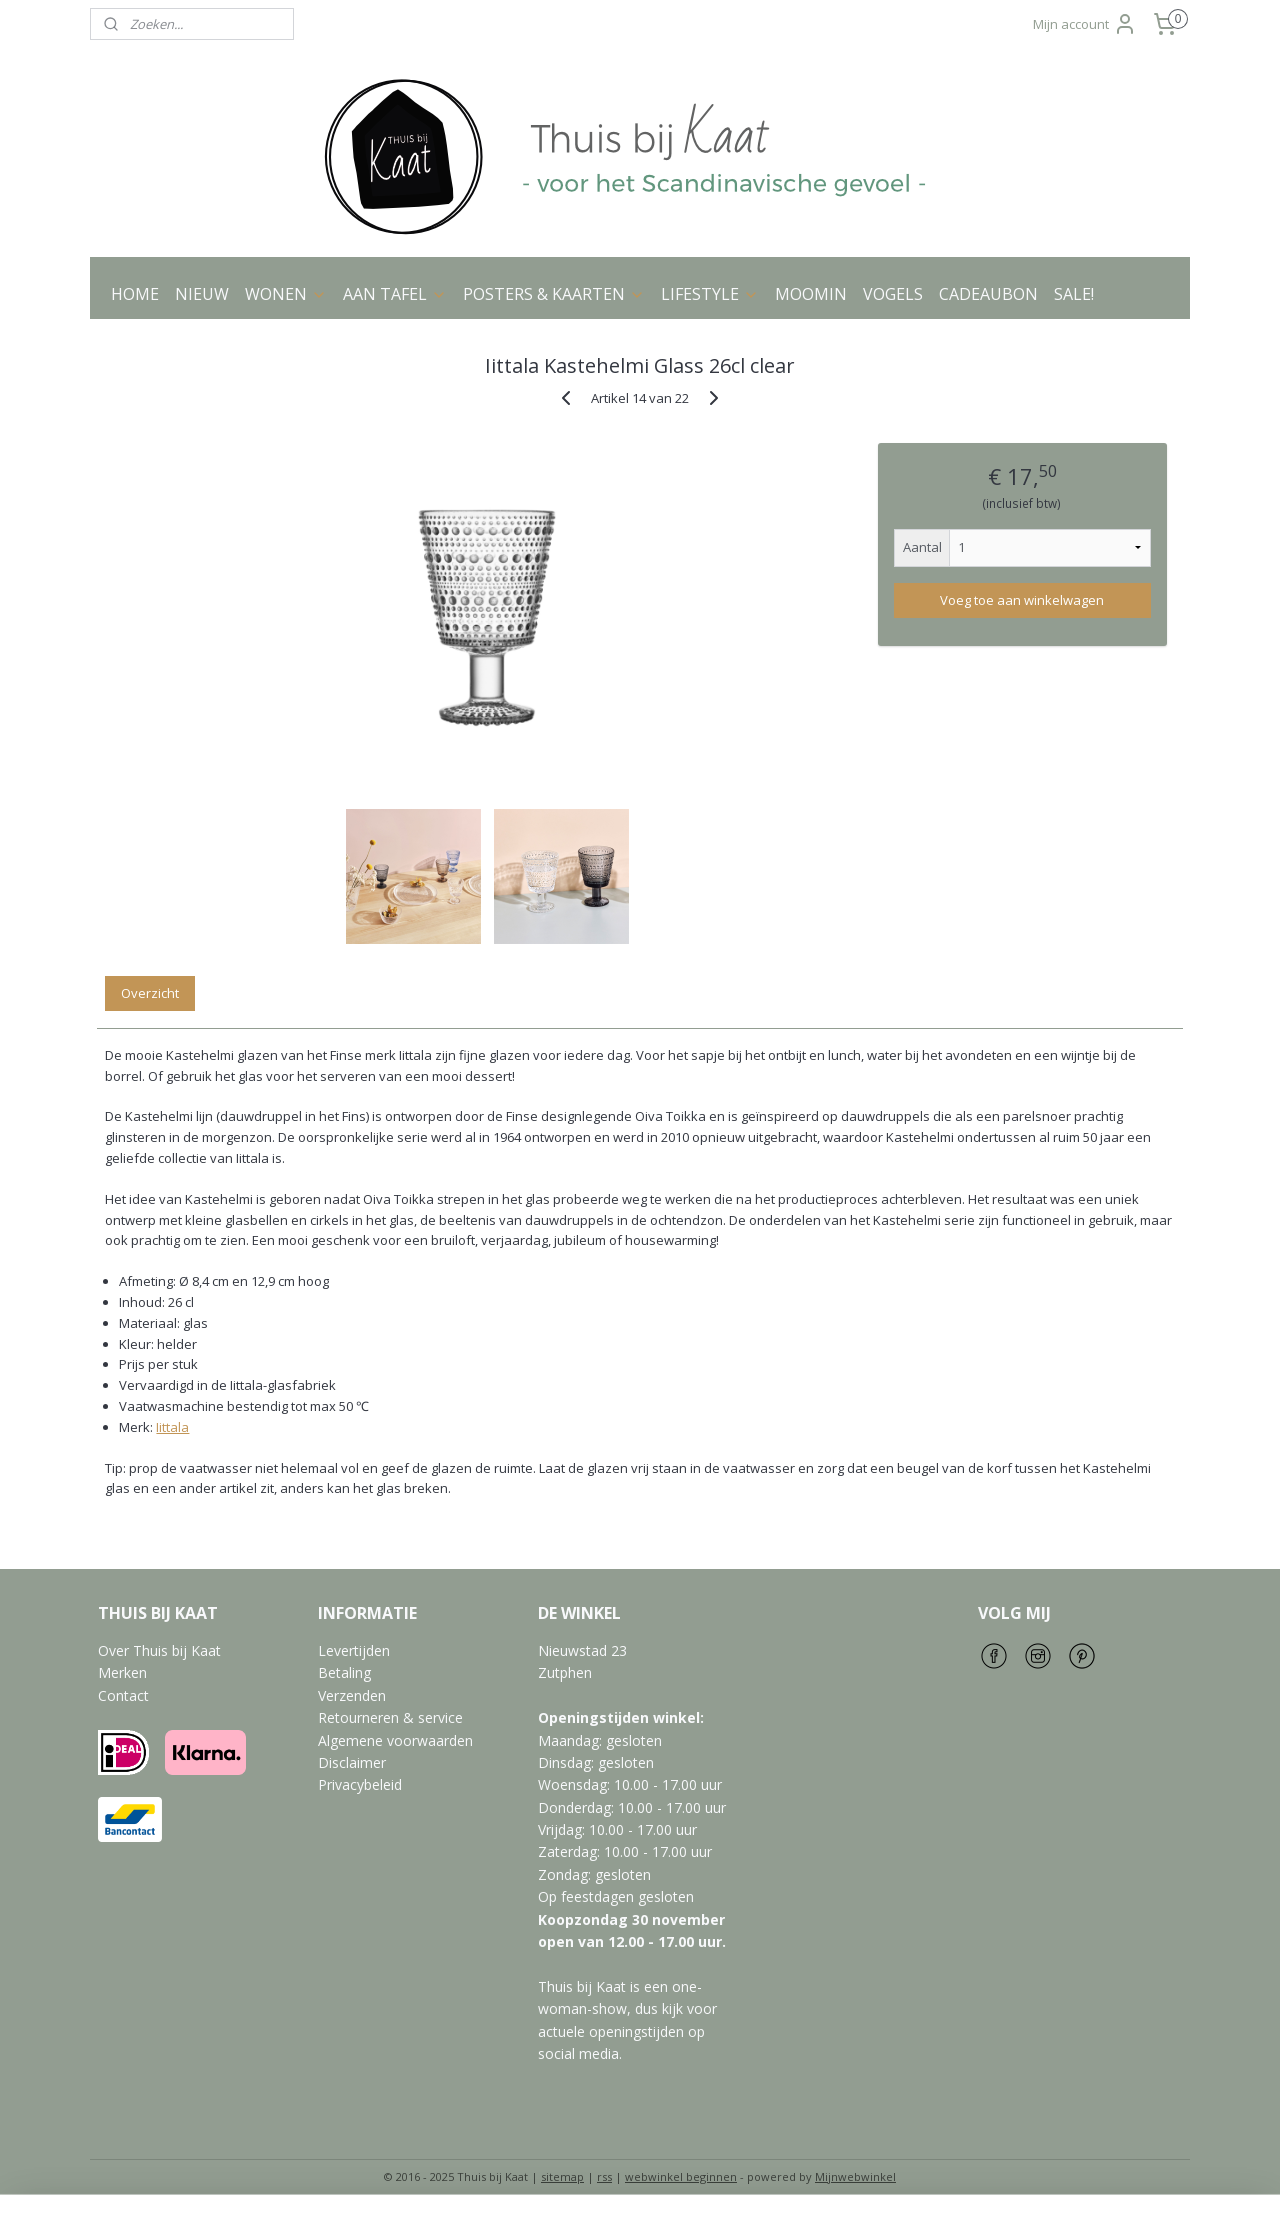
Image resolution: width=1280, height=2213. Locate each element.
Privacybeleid (360, 1784)
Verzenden (352, 1695)
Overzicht (150, 993)
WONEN (286, 294)
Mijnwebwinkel (855, 2176)
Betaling (344, 1672)
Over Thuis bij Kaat (159, 1650)
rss (604, 2176)
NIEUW (202, 294)
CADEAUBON (988, 294)
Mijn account (1085, 24)
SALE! (1074, 294)
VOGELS (893, 294)
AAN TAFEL (395, 294)
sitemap (562, 2176)
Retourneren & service (390, 1717)
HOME (135, 294)
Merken (122, 1672)
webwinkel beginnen (681, 2176)
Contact (123, 1695)
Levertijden (354, 1650)
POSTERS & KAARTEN (554, 294)
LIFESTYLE (710, 294)
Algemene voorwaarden (395, 1740)
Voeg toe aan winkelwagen (1022, 600)
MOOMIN (811, 294)
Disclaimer (352, 1762)
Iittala (172, 1427)
